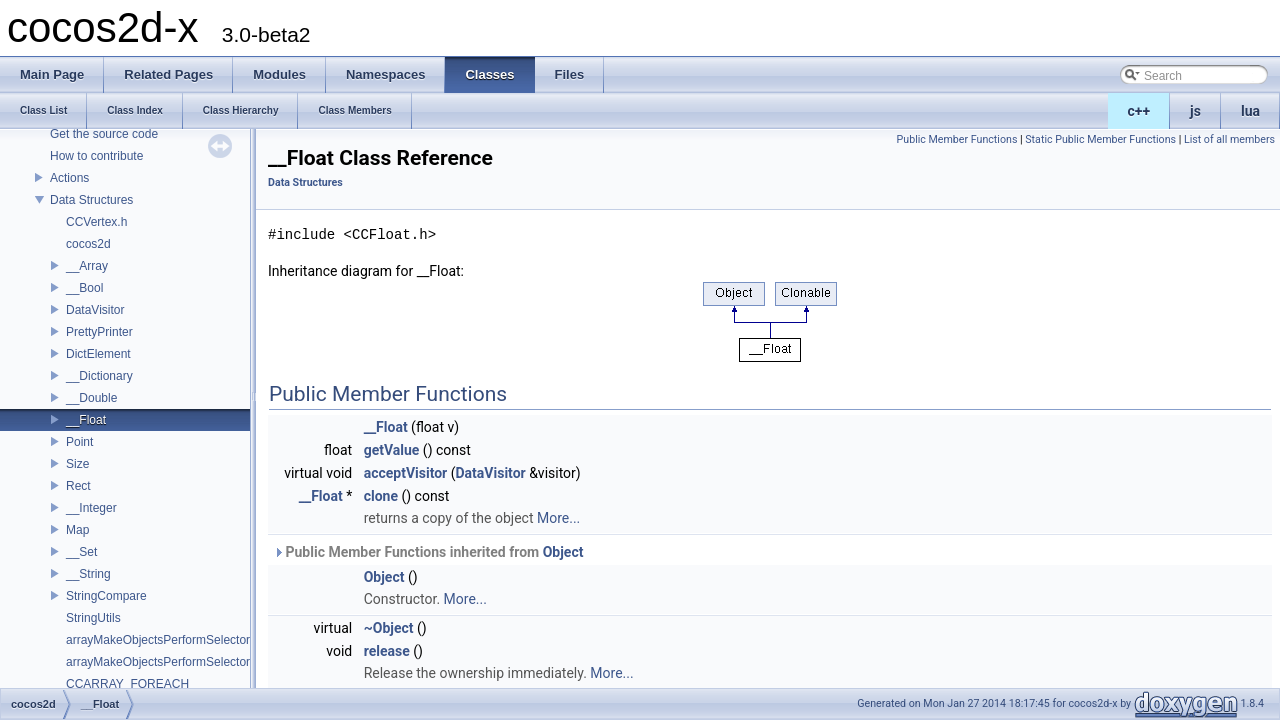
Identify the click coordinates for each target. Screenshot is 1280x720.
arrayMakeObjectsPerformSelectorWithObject (187, 662)
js (1195, 111)
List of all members (1229, 139)
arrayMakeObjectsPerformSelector (158, 640)
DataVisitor (95, 310)
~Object (389, 628)
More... (558, 518)
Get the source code (104, 134)
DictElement (98, 354)
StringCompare (106, 596)
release (387, 651)
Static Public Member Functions (1100, 139)
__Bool (84, 288)
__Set (81, 552)
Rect (78, 486)
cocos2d (88, 244)
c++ (1139, 111)
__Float (86, 420)
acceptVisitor (406, 473)
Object (563, 552)
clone (381, 496)
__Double (91, 398)
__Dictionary (99, 376)
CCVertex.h (96, 222)
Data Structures (91, 200)
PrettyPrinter (99, 332)
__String (88, 574)
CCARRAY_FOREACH (127, 684)
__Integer (91, 508)
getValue (392, 450)
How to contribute (96, 156)
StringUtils (93, 618)
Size (77, 464)
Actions (69, 178)
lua (1250, 111)
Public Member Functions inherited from (428, 552)
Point (79, 442)
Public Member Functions (957, 139)
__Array (87, 266)
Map (77, 530)
